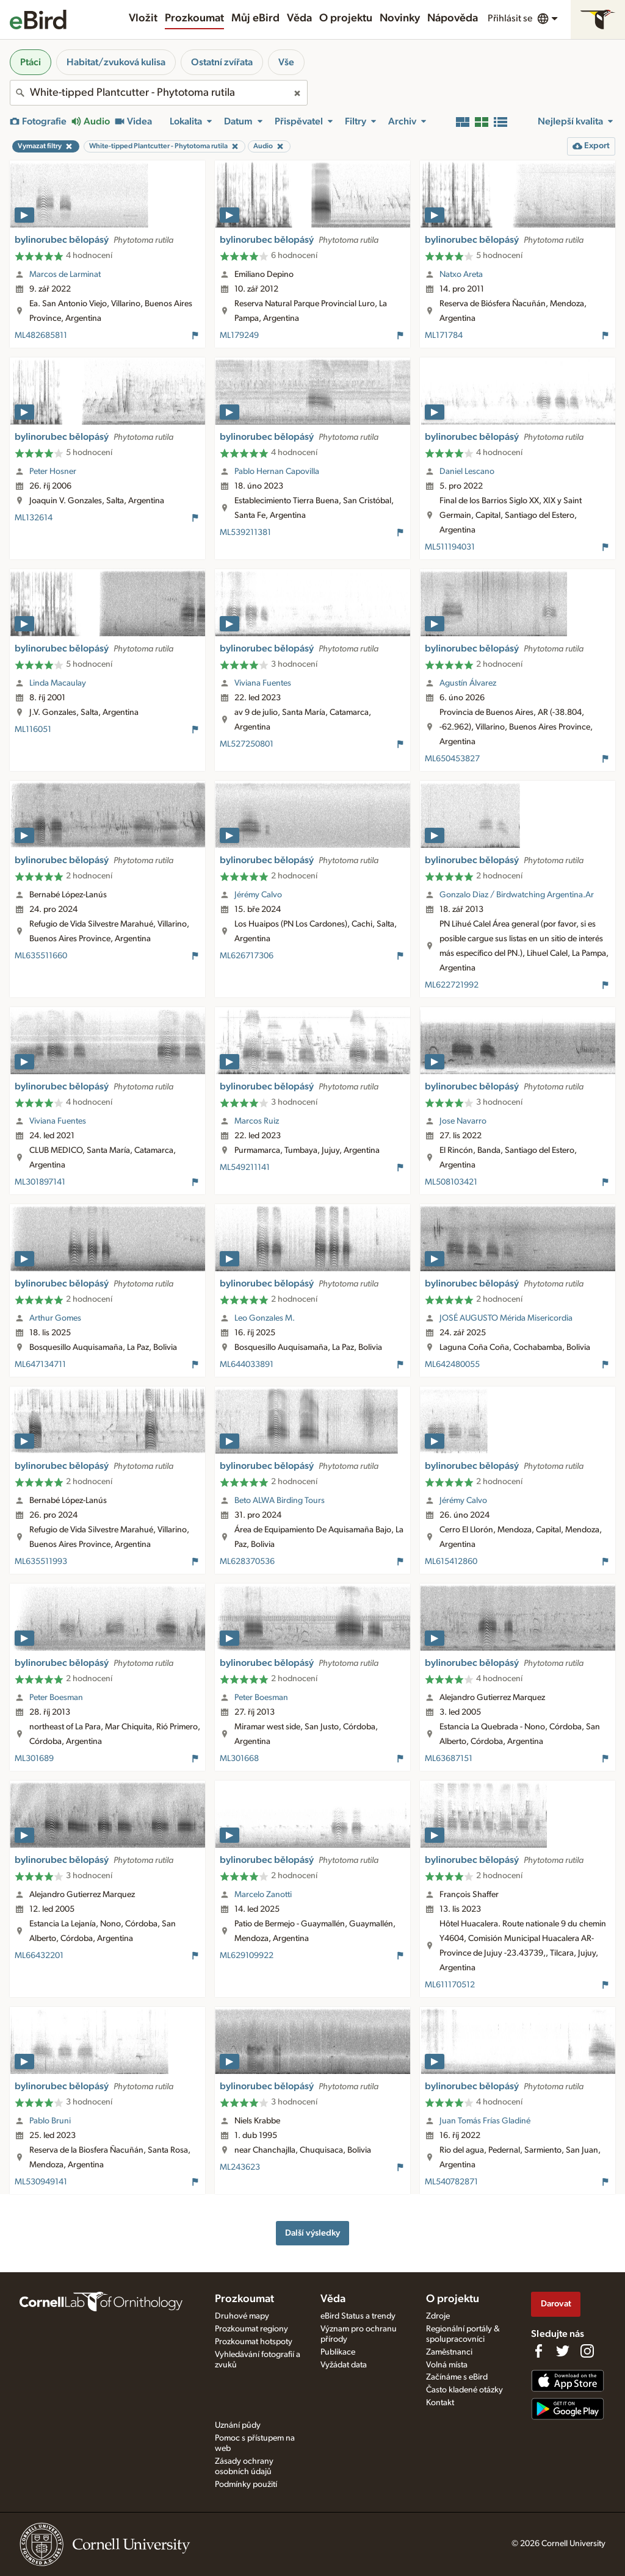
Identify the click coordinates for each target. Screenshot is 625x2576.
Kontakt (440, 2402)
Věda (299, 18)
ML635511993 (41, 1561)
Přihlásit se (510, 18)
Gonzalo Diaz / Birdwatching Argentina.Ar (516, 895)
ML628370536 (247, 1561)
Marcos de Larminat (65, 274)
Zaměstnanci (449, 2352)
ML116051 (33, 729)
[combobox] (158, 93)
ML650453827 (452, 759)
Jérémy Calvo (258, 895)
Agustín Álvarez (467, 683)
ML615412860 (451, 1561)
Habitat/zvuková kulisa (116, 62)
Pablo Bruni (50, 2121)
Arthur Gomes (55, 1318)
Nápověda (452, 18)
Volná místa (447, 2365)
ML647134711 (40, 1364)
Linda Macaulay (57, 683)
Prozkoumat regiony (251, 2329)
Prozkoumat (194, 18)
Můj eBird (255, 18)
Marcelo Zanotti (263, 1894)
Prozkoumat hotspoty (253, 2341)
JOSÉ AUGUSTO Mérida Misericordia (506, 1318)
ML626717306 (246, 956)
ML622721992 (452, 985)
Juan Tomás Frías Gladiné (484, 2121)
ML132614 (33, 518)
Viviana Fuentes (262, 683)
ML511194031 (450, 547)
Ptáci (30, 62)
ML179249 (239, 335)
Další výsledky (312, 2232)
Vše (286, 62)
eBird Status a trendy (358, 2316)
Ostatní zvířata (222, 62)
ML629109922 (246, 1955)
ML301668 (239, 1758)
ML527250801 (246, 744)
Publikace (337, 2352)
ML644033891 (246, 1364)
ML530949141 (41, 2182)
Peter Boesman (56, 1697)
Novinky (400, 18)
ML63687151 (448, 1758)
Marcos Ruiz (256, 1121)
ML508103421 (451, 1182)
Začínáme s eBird (457, 2377)
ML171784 (444, 335)
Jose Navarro (462, 1121)
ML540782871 (451, 2182)
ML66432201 (39, 1955)
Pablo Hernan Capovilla (276, 471)
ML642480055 (452, 1364)
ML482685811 (41, 335)
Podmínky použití (246, 2484)
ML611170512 (450, 1985)
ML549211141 (245, 1167)
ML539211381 (245, 532)
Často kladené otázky (464, 2390)
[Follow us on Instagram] (587, 2351)
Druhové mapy (242, 2316)
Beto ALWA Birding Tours (279, 1500)
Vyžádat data (343, 2365)
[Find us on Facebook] (538, 2351)
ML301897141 (40, 1182)
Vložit (143, 18)
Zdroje (438, 2316)
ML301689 (34, 1758)
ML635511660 (41, 956)
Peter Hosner (52, 471)
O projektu (345, 18)
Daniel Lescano (466, 471)
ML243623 (240, 2167)
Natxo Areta (461, 274)
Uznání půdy (238, 2425)
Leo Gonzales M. (264, 1318)
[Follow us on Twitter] (562, 2351)
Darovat (556, 2303)
